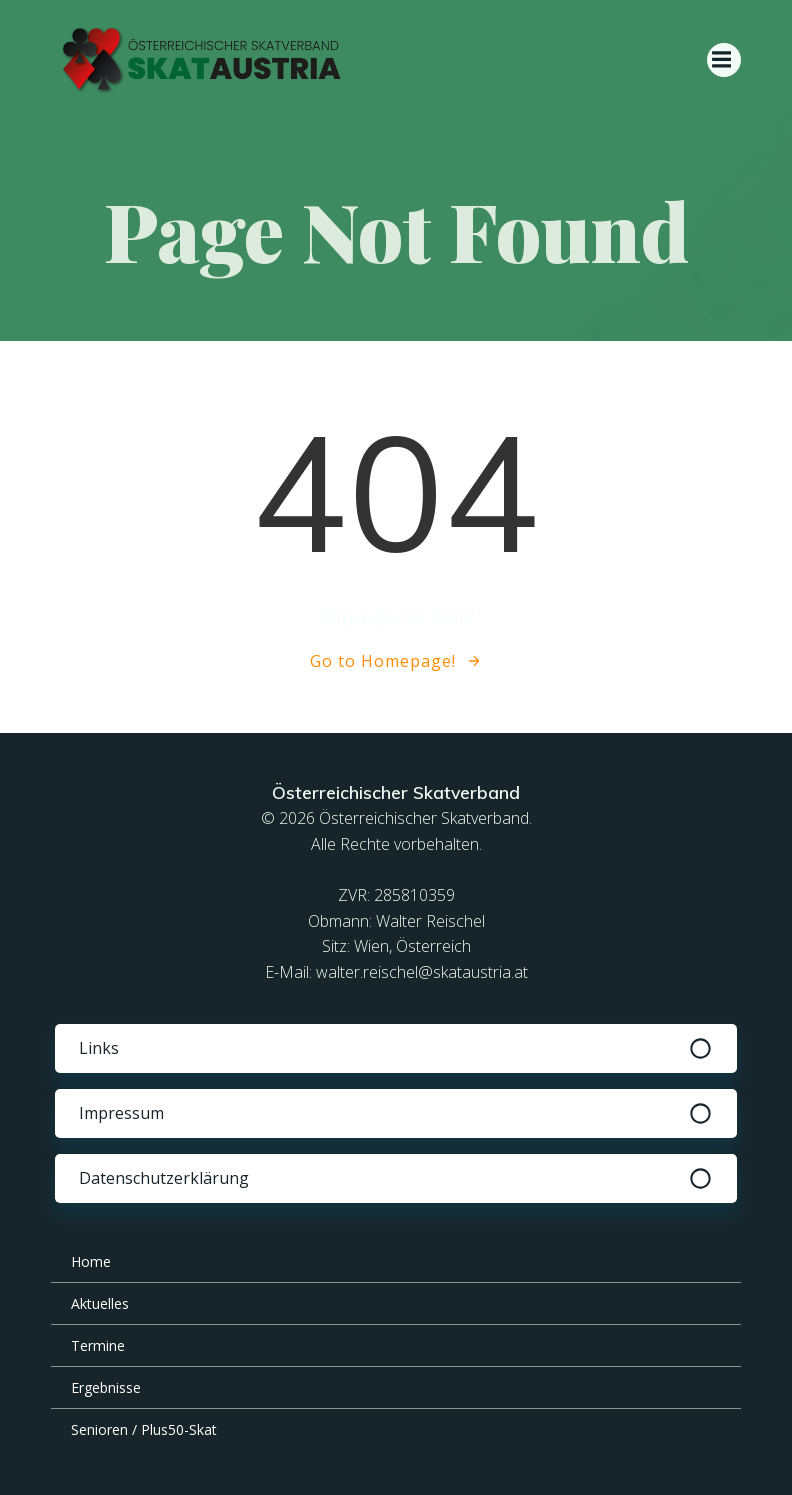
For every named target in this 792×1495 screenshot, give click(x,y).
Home (91, 1261)
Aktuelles (100, 1303)
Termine (98, 1345)
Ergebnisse (106, 1387)
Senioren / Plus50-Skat (144, 1429)
